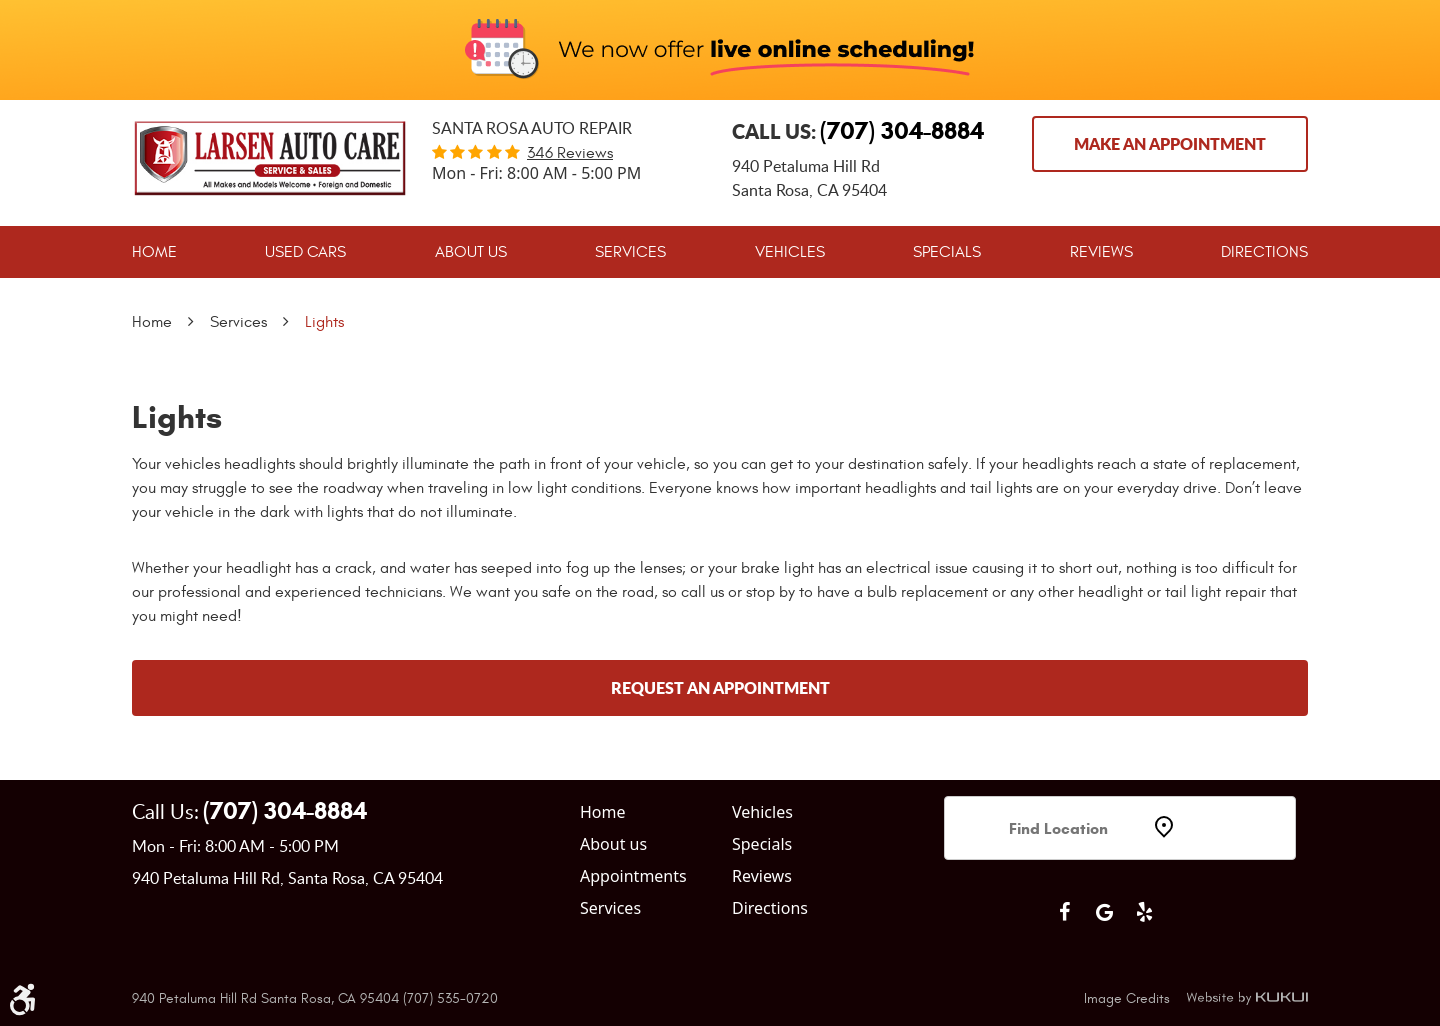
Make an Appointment (1170, 143)
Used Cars (305, 252)
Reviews (1101, 252)
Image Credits (1127, 998)
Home (154, 252)
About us (613, 844)
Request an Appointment (720, 687)
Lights (324, 322)
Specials (947, 252)
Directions (1264, 252)
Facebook (1064, 912)
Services (630, 252)
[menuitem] (154, 252)
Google (1104, 912)
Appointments (633, 876)
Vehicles (790, 252)
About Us (471, 252)
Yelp (1144, 912)
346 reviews (570, 153)
